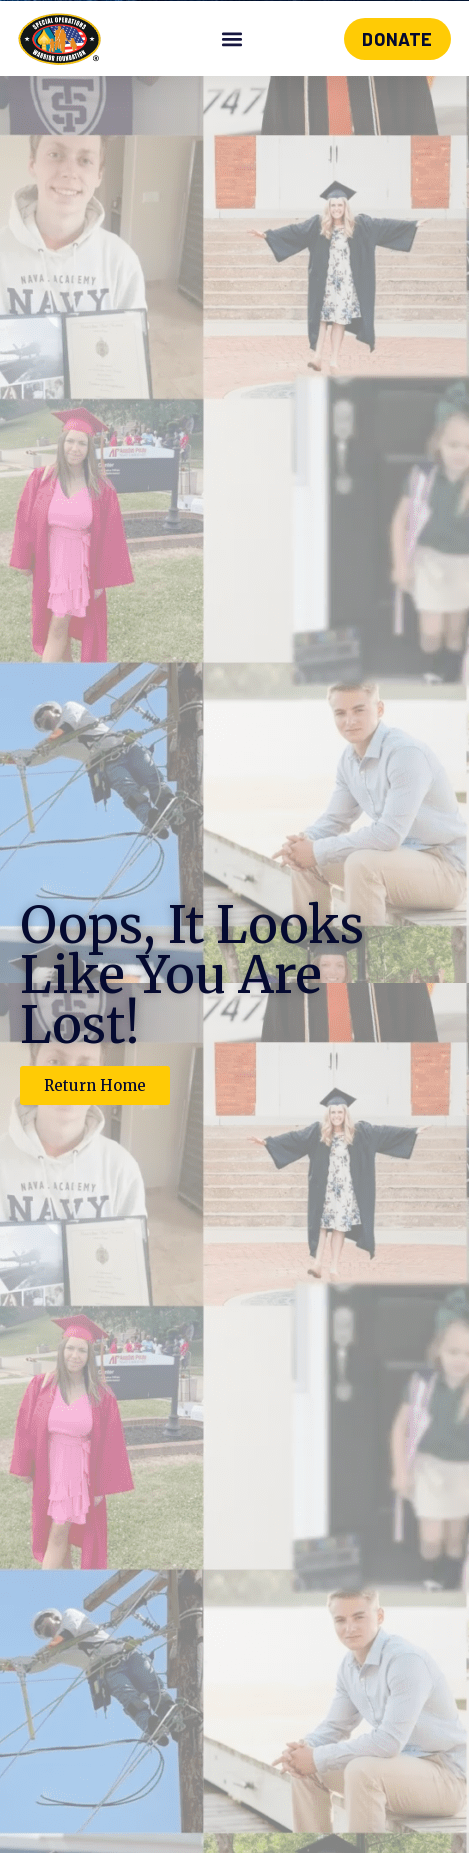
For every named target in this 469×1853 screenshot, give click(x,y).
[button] (232, 39)
